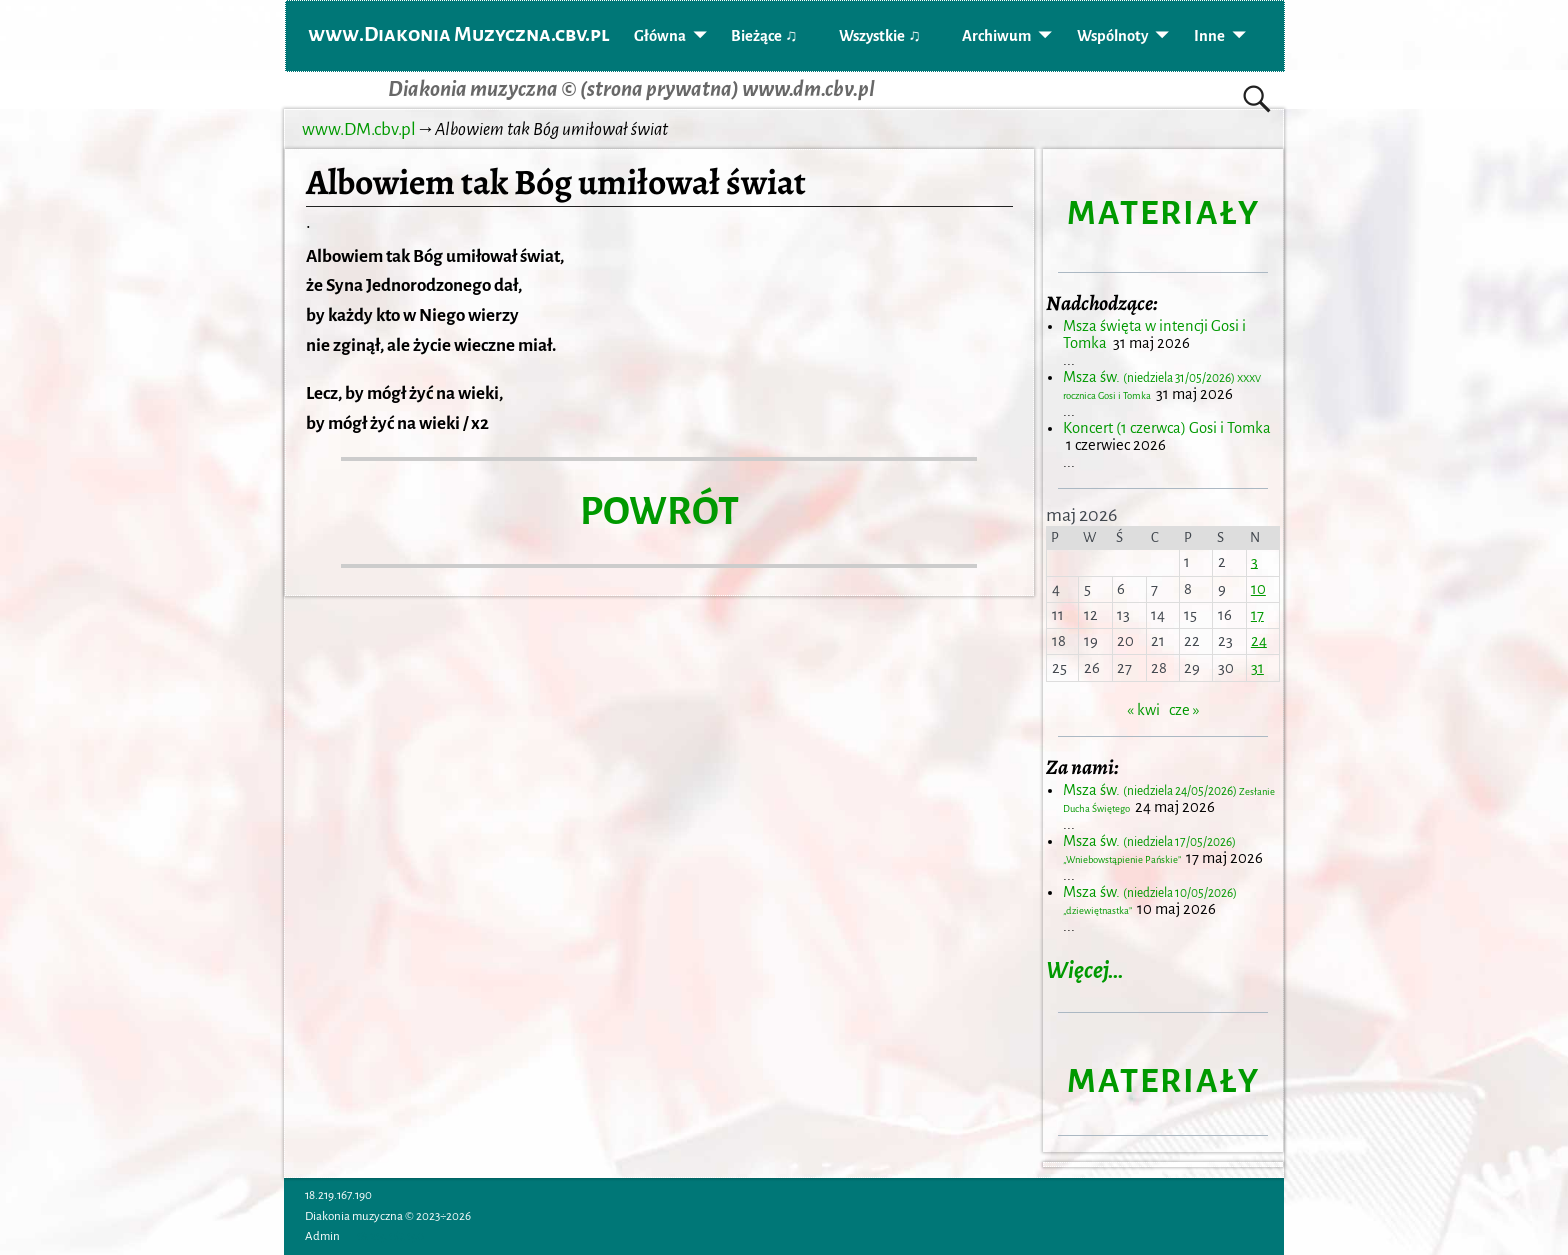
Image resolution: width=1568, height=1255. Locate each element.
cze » (1184, 710)
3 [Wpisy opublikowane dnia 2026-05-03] (1254, 562)
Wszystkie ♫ (879, 36)
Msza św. (1149, 849)
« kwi (1143, 710)
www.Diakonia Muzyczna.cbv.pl (459, 34)
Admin (322, 1236)
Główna (660, 36)
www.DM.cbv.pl (359, 129)
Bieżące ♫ (764, 36)
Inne (1209, 36)
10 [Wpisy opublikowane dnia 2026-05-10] (1258, 589)
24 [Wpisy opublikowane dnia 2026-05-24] (1259, 641)
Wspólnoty (1112, 36)
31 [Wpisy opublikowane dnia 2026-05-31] (1257, 668)
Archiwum (996, 36)
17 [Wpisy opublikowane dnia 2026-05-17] (1257, 615)
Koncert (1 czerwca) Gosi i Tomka (1167, 428)
